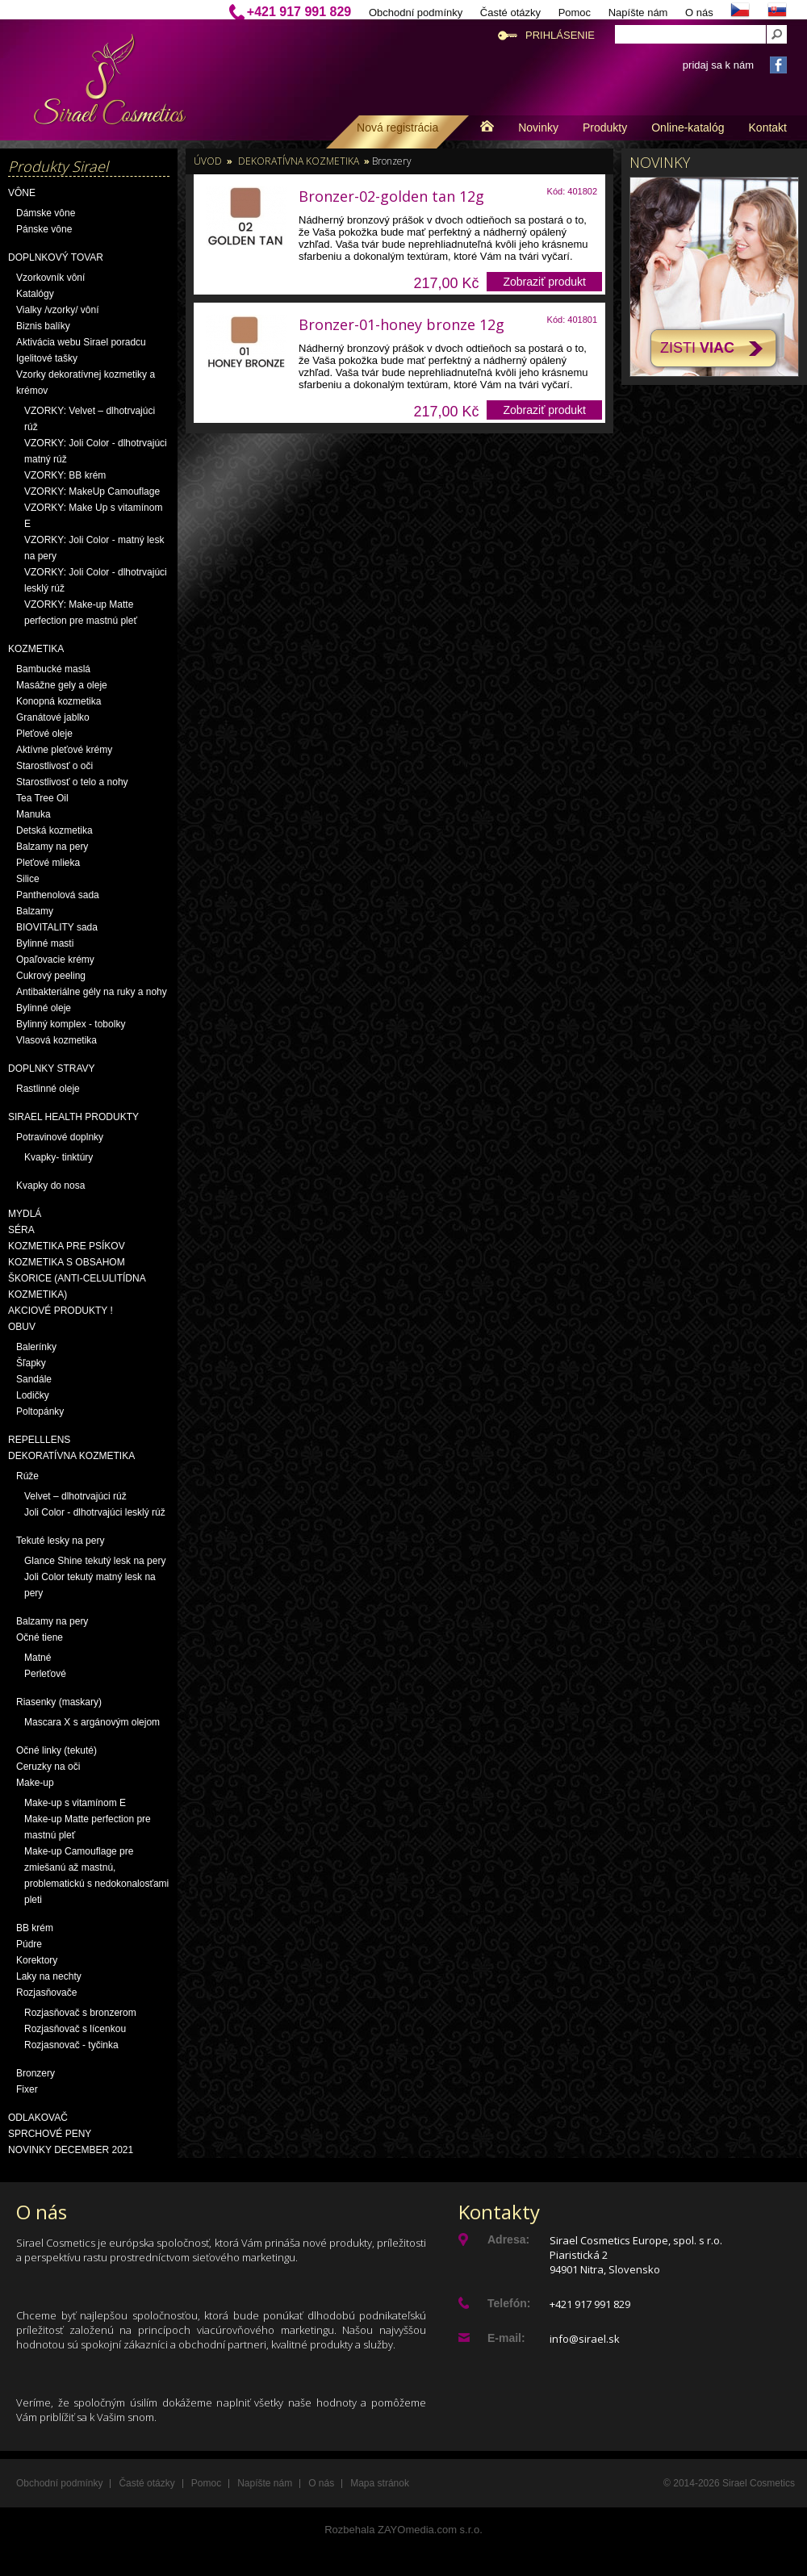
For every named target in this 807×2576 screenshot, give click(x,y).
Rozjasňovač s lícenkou (75, 2028)
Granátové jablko (53, 717)
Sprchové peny (49, 2133)
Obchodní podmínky (415, 12)
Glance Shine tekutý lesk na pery (94, 1560)
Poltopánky (40, 1411)
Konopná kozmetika (58, 701)
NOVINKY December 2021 (70, 2150)
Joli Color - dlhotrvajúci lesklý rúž (94, 1512)
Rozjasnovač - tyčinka (71, 2045)
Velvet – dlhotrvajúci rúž (75, 1496)
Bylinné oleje (43, 1008)
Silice (28, 878)
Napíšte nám (638, 12)
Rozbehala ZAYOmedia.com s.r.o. (403, 2530)
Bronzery (35, 2073)
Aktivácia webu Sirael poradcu (81, 342)
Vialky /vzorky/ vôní (57, 310)
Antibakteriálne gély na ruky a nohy (91, 991)
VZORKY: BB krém (65, 475)
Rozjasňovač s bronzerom (80, 2012)
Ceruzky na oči (48, 1766)
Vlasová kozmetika (56, 1040)
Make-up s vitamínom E (75, 1803)
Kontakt (768, 127)
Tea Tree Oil (42, 798)
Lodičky (32, 1395)
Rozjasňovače (46, 1992)
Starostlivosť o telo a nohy (72, 782)
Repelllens (39, 1439)
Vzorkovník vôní (50, 277)
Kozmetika (36, 648)
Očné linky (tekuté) (56, 1750)
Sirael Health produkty (73, 1117)
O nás (699, 12)
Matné (37, 1657)
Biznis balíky (43, 326)
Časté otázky (510, 12)
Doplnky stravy (51, 1068)
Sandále (34, 1379)
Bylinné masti (44, 943)
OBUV (22, 1326)
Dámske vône (45, 213)
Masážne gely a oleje (61, 685)
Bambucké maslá (53, 669)
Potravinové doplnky (59, 1137)
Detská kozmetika (54, 830)
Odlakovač (38, 2117)
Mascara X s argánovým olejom (92, 1722)
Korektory (36, 1960)
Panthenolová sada (57, 895)
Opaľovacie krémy (55, 959)
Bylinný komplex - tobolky (70, 1024)
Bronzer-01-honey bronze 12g (401, 324)
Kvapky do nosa (50, 1185)
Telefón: (508, 2303)
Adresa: (508, 2239)
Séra (21, 1230)
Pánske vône (44, 229)
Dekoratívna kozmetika (71, 1456)
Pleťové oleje (44, 733)
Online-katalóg (687, 127)
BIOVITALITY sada (57, 927)
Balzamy (34, 911)
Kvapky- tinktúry (58, 1157)
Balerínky (36, 1347)
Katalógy (35, 293)
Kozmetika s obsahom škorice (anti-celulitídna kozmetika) (76, 1278)
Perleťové (45, 1673)
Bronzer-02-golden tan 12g (391, 196)
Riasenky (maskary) (59, 1702)
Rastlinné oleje (48, 1088)
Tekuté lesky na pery (60, 1540)
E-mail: (506, 2337)
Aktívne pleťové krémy (64, 749)
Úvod (208, 161)
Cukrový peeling (51, 975)
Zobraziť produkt (544, 281)
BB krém (34, 1928)
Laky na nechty (49, 1976)
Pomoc (574, 12)
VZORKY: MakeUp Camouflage (92, 491)
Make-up (35, 1782)
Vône (22, 193)
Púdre (29, 1944)
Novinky (538, 127)
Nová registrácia (397, 127)
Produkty (605, 127)
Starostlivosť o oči (54, 766)
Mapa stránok (379, 2483)
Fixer (27, 2089)
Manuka (33, 814)
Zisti (697, 348)
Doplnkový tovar (55, 257)
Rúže (27, 1476)
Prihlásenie (560, 35)
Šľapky (31, 1363)
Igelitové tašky (46, 358)
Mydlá (24, 1213)
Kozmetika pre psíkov (66, 1246)
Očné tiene (39, 1637)
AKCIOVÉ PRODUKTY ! (60, 1310)
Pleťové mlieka (48, 862)
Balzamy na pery (52, 846)
